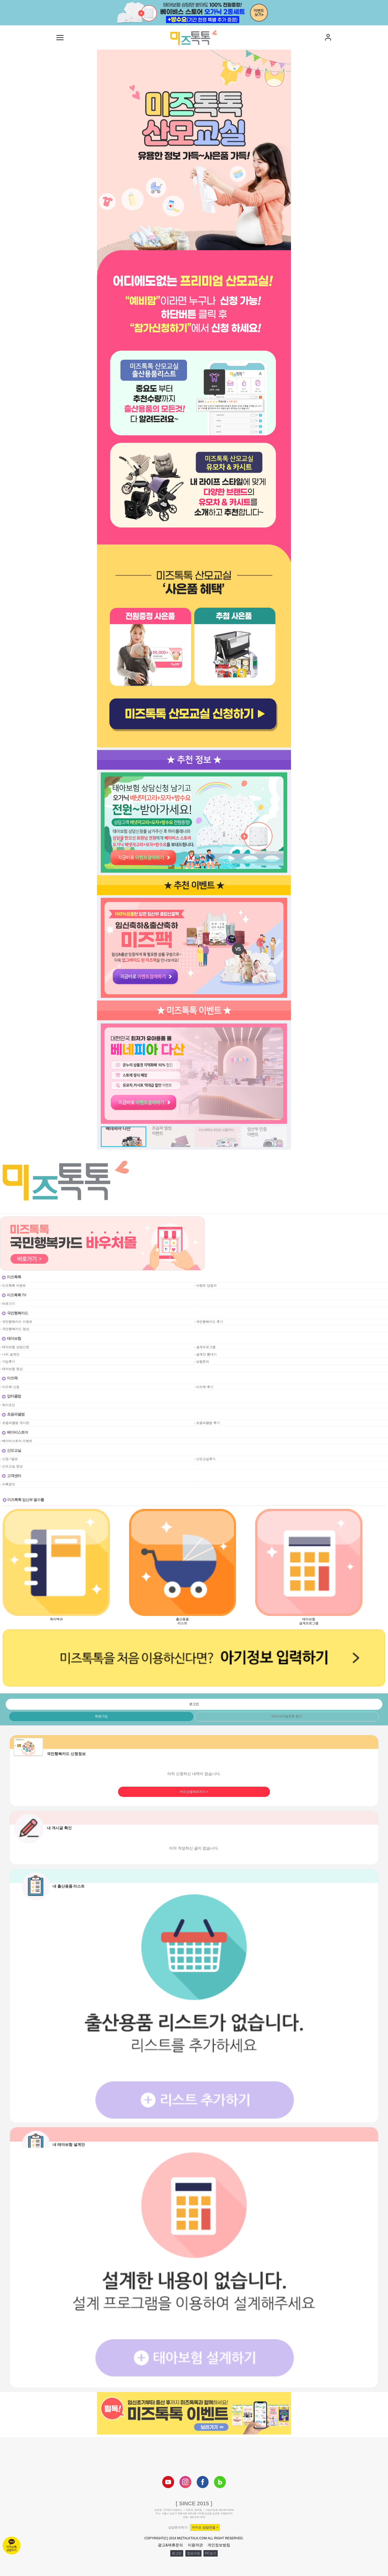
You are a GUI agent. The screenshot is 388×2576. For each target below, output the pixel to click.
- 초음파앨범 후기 (207, 1423)
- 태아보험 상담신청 (14, 1347)
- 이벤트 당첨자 (205, 1285)
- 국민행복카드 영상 (14, 1329)
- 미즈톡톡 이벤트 (13, 1285)
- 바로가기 (7, 1304)
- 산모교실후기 (205, 1459)
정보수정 (193, 2553)
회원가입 (101, 1716)
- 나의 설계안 (9, 1354)
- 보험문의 (201, 1362)
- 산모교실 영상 (11, 1466)
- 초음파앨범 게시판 (14, 1423)
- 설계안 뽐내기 (205, 1354)
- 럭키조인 (7, 1405)
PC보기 (210, 2553)
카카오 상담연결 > (205, 2527)
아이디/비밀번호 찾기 (286, 1716)
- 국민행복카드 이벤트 (16, 1322)
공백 (197, 1304)
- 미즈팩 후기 (203, 1387)
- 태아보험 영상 (11, 1369)
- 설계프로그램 (205, 1347)
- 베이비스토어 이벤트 (16, 1441)
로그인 (177, 2553)
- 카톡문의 (7, 1484)
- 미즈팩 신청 (9, 1387)
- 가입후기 (7, 1362)
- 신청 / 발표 (9, 1459)
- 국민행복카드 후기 (208, 1322)
